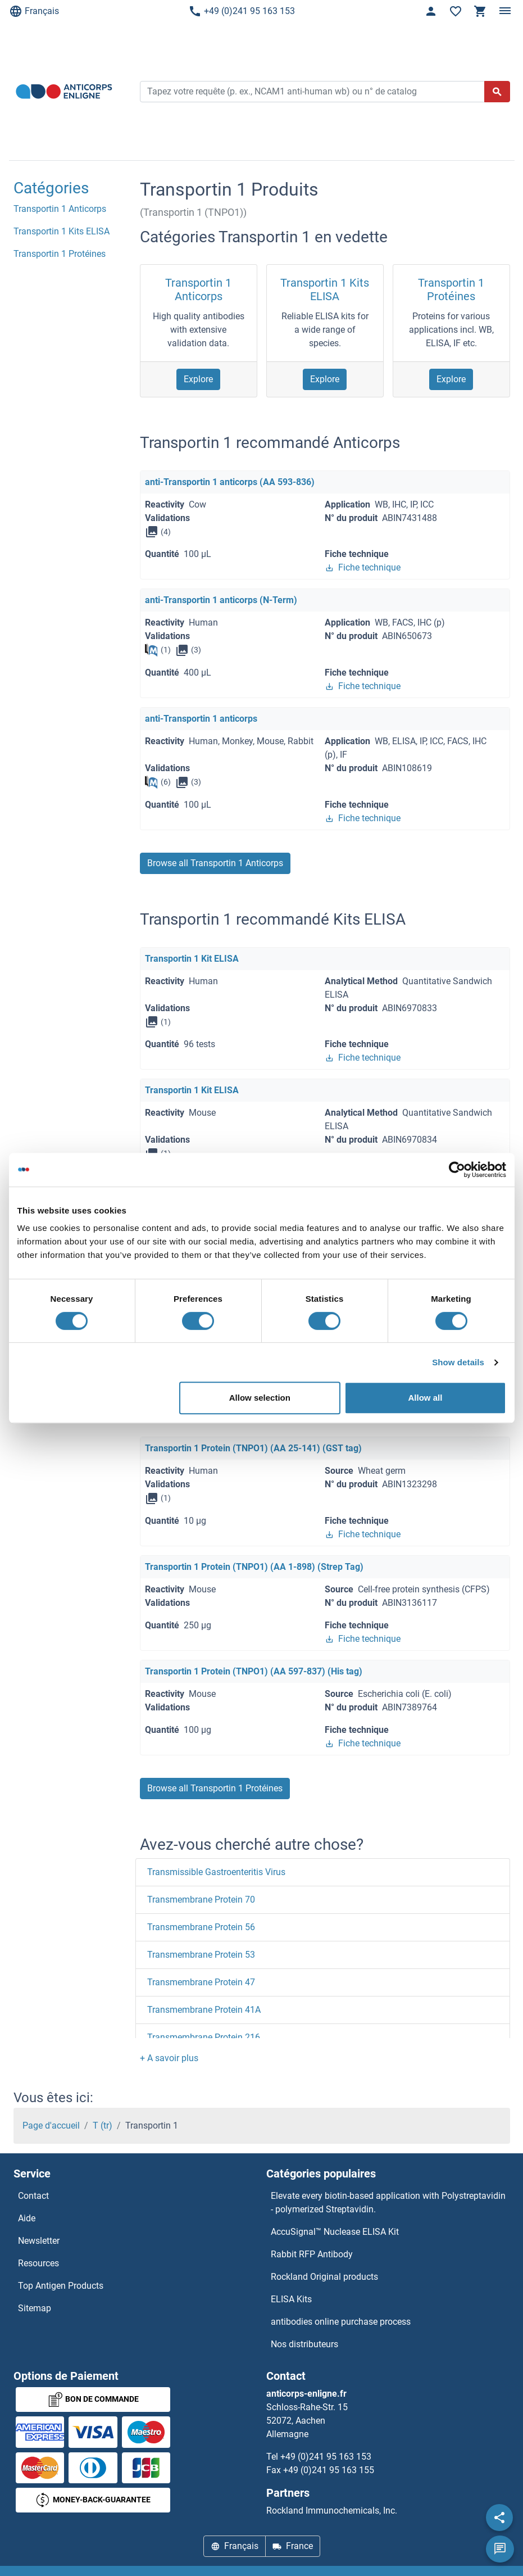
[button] (169, 2058)
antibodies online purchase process (341, 2321)
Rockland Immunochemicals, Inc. (331, 2510)
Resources (38, 2263)
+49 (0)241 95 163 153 (241, 11)
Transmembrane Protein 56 (201, 1927)
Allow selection (259, 1397)
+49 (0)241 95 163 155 (328, 2470)
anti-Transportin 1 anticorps (201, 718)
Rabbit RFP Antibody (312, 2254)
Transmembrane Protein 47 (201, 1982)
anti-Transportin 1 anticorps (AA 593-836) (230, 482)
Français (34, 11)
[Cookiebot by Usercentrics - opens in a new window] (457, 1169)
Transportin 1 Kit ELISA (192, 958)
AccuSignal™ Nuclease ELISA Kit (335, 2231)
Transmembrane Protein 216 (203, 2037)
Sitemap (34, 2308)
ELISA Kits (291, 2299)
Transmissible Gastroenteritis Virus (216, 1872)
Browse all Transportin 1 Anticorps (215, 863)
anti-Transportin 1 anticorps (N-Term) (221, 600)
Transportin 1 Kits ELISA (324, 289)
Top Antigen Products (60, 2285)
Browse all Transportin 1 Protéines (215, 1788)
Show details (458, 1362)
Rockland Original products (324, 2276)
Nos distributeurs (304, 2344)
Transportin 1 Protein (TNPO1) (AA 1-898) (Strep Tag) (254, 1566)
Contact (33, 2195)
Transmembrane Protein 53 (201, 1954)
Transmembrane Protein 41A (204, 2009)
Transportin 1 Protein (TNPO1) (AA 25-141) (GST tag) (253, 1448)
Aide (26, 2218)
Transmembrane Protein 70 (201, 1899)
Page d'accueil (51, 2125)
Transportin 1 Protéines (451, 289)
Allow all (425, 1397)
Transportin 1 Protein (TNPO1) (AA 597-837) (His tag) (253, 1671)
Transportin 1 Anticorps (198, 289)
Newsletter (39, 2240)
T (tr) (102, 2125)
